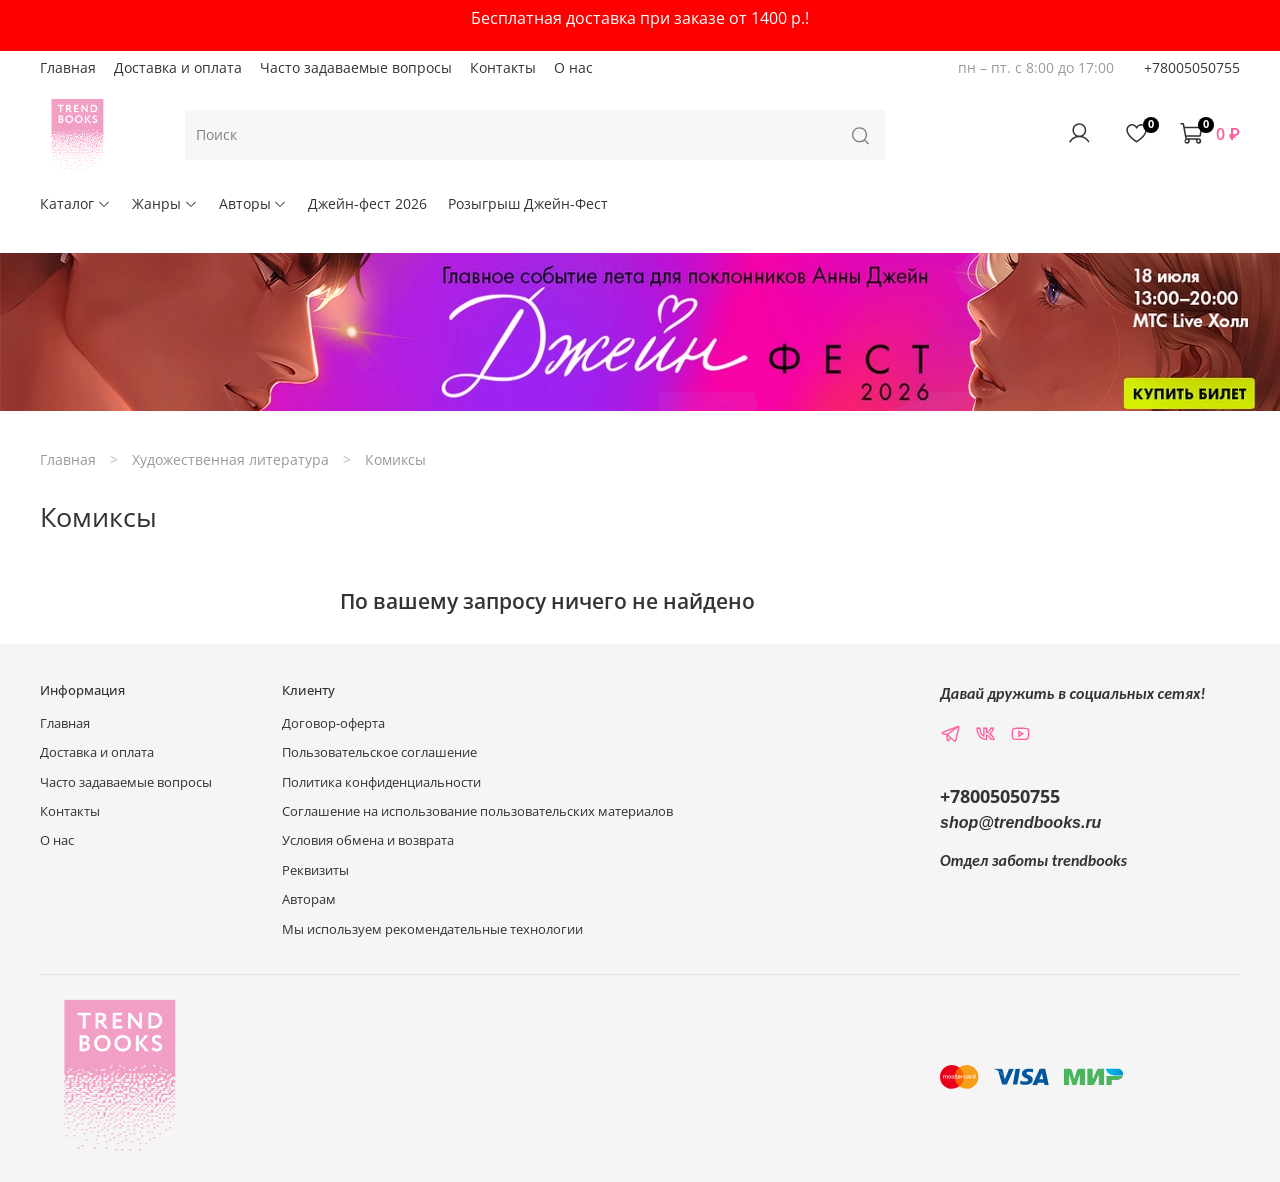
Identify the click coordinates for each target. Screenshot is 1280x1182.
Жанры (165, 203)
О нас (573, 67)
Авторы (253, 203)
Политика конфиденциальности (381, 782)
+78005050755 (1192, 67)
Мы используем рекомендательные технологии (432, 929)
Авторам (309, 899)
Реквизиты (315, 870)
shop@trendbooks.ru (1020, 822)
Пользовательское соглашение (379, 752)
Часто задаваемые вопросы (356, 67)
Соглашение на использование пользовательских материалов (477, 811)
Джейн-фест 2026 (367, 203)
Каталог (75, 203)
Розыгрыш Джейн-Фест (528, 203)
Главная (68, 67)
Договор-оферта (333, 723)
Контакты (503, 67)
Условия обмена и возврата (368, 840)
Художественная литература (230, 459)
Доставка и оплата (178, 67)
